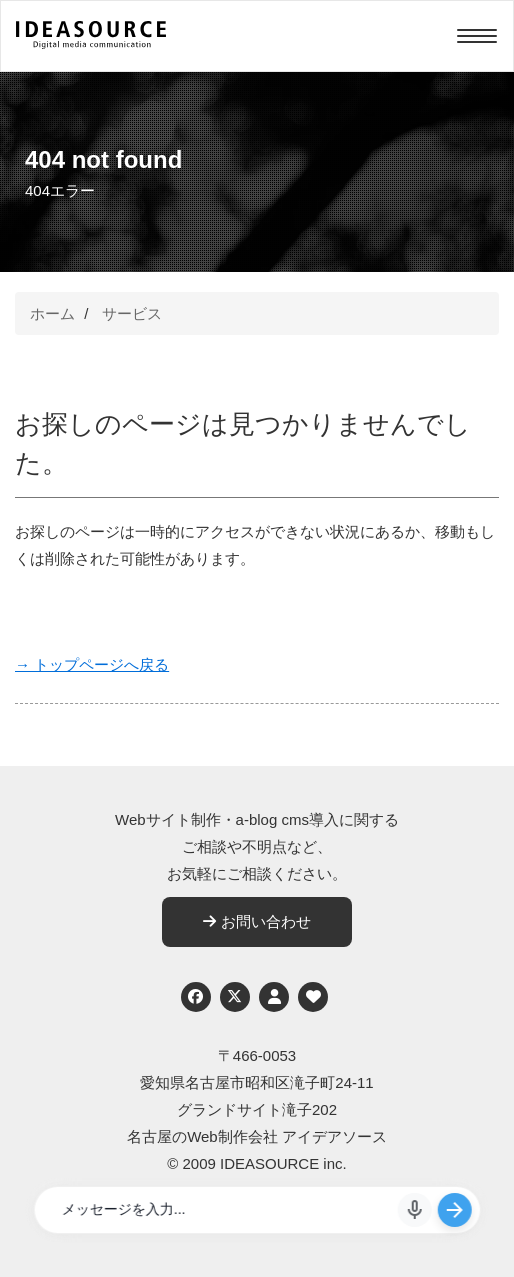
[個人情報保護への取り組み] (274, 997)
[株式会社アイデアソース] (91, 46)
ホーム (52, 313)
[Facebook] (196, 997)
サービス (132, 313)
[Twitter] (235, 997)
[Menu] (477, 36)
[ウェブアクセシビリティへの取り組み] (313, 997)
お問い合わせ (256, 921)
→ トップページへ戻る (92, 664)
